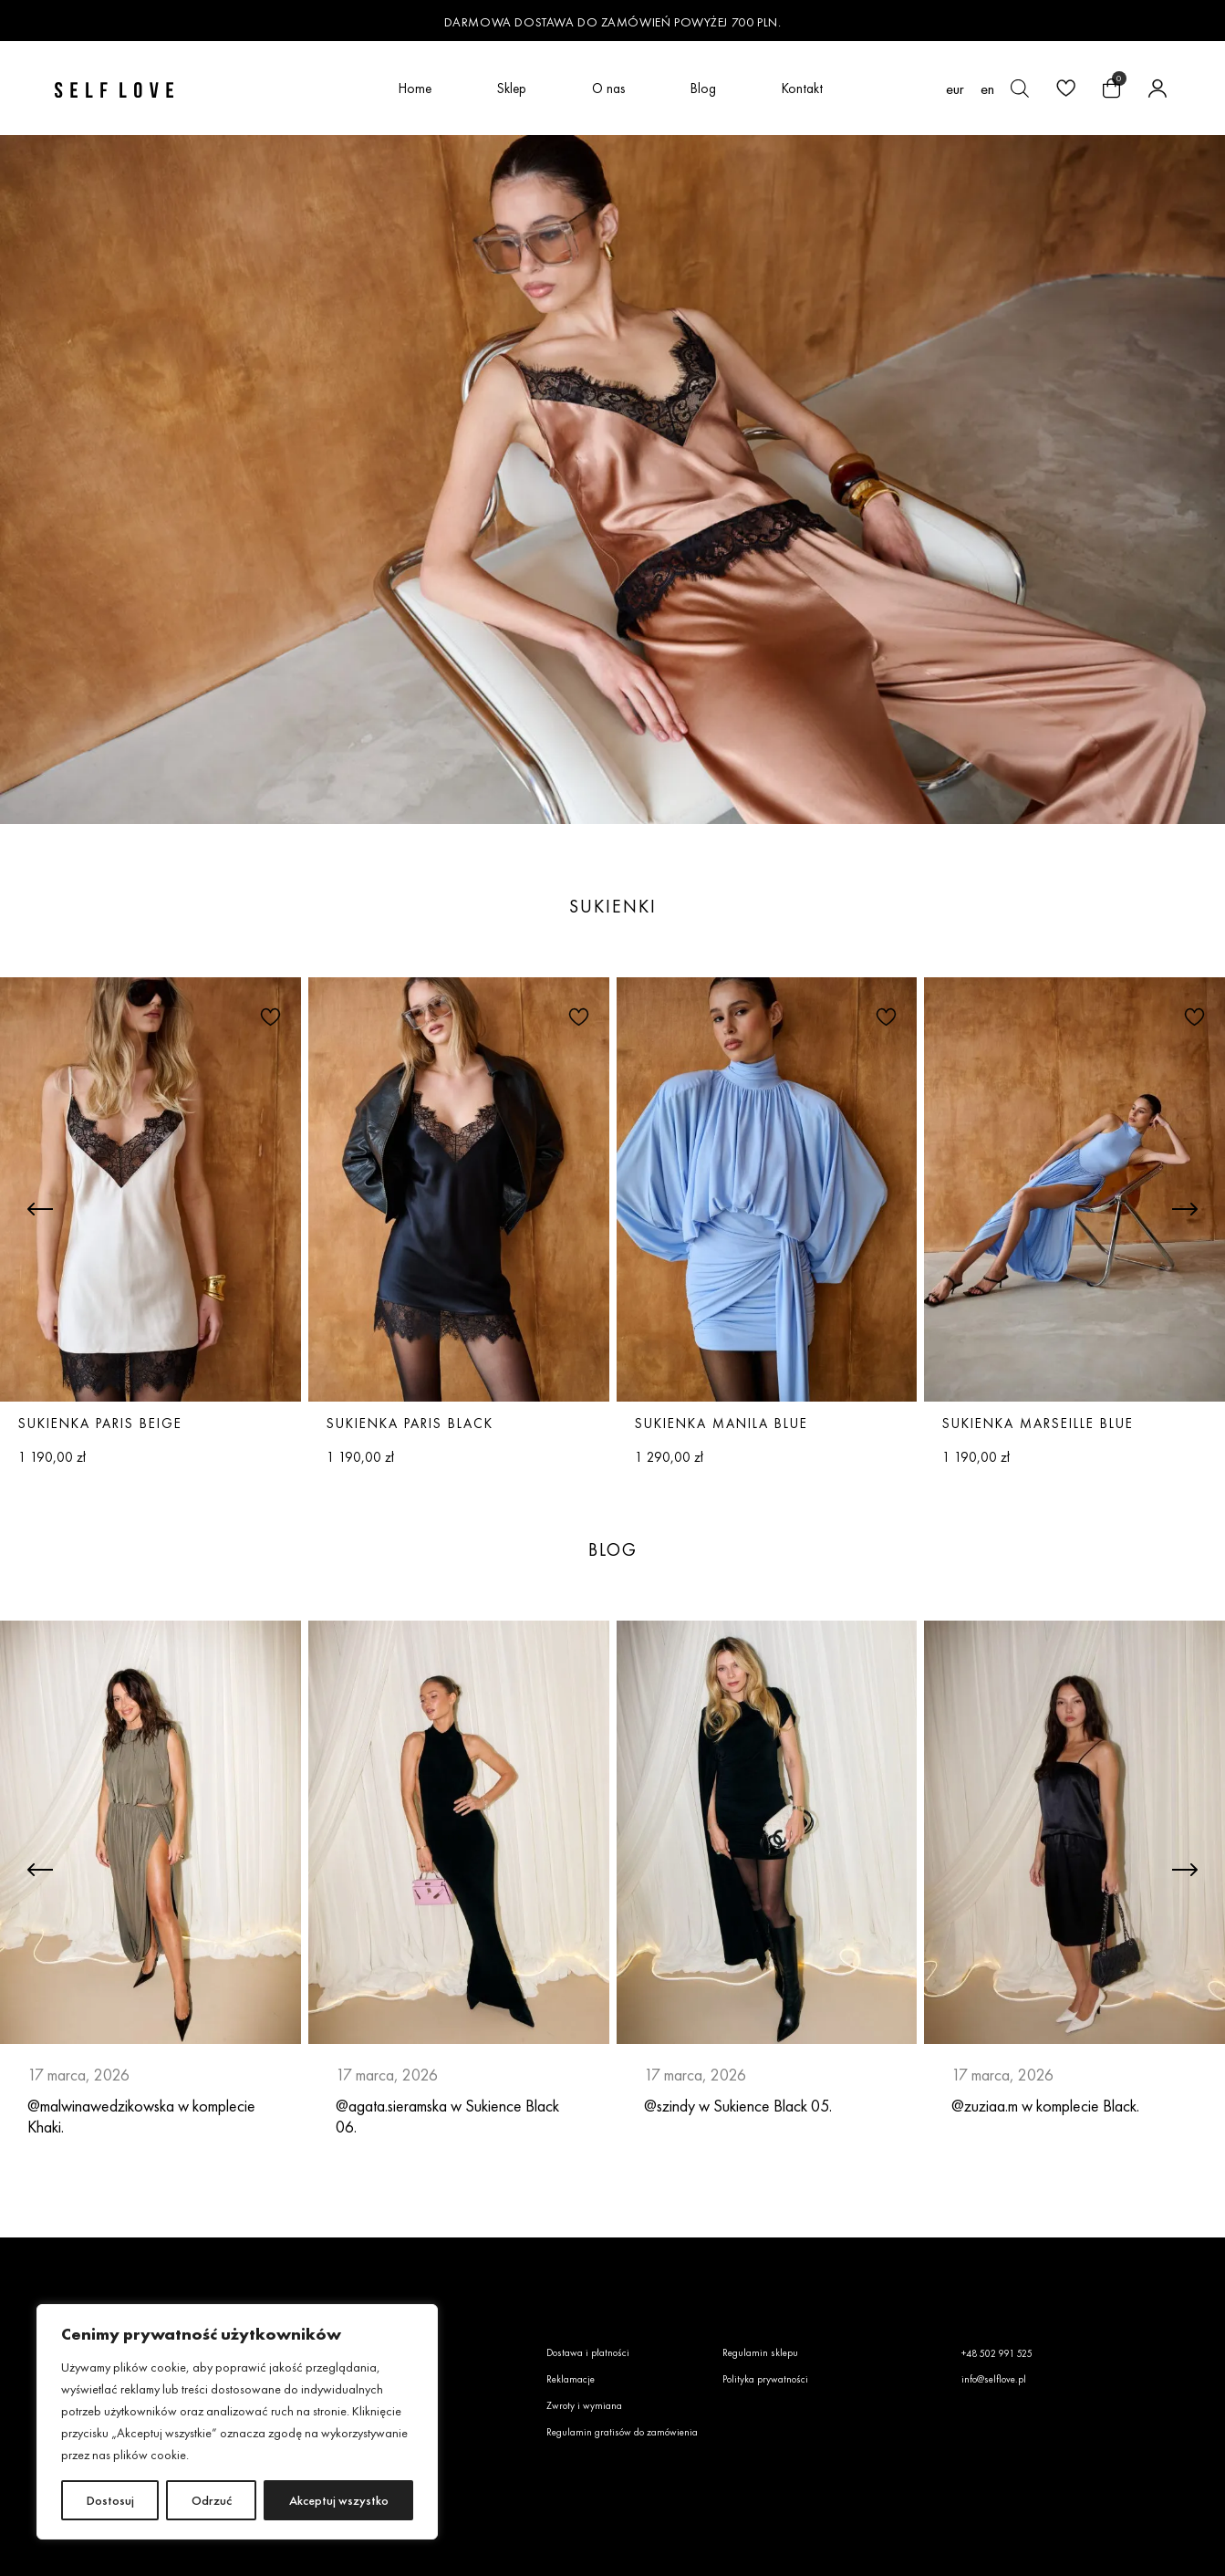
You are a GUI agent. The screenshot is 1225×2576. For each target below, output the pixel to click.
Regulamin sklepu (760, 2352)
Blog (703, 88)
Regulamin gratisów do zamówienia (622, 2431)
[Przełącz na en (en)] (987, 88)
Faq (374, 2379)
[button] (268, 1015)
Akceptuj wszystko (339, 2500)
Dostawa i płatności (587, 2352)
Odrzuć (212, 2500)
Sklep (511, 88)
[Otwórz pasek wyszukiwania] (1020, 88)
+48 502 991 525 (997, 2353)
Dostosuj (110, 2500)
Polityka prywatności (765, 2379)
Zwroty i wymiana (584, 2405)
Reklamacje (570, 2379)
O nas (608, 88)
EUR (955, 89)
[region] (237, 2421)
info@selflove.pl (993, 2379)
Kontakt (802, 88)
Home (415, 88)
